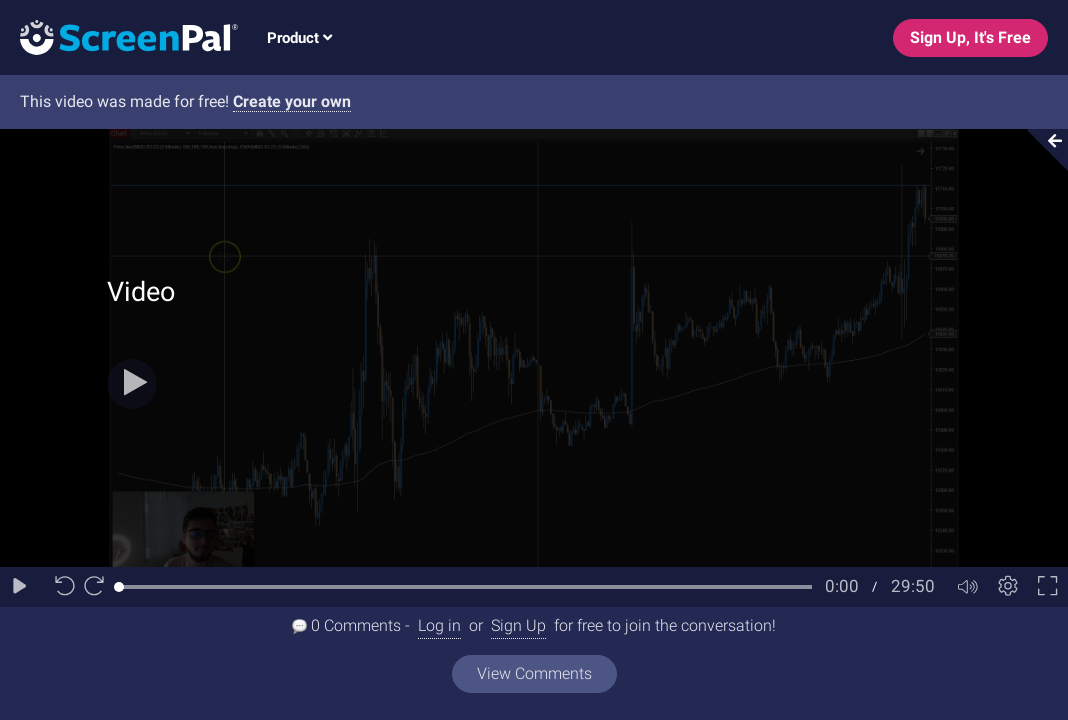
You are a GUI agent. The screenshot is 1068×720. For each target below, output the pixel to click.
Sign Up (518, 625)
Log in (439, 625)
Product (299, 38)
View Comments (534, 673)
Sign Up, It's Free (970, 37)
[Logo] (119, 36)
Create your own (292, 101)
